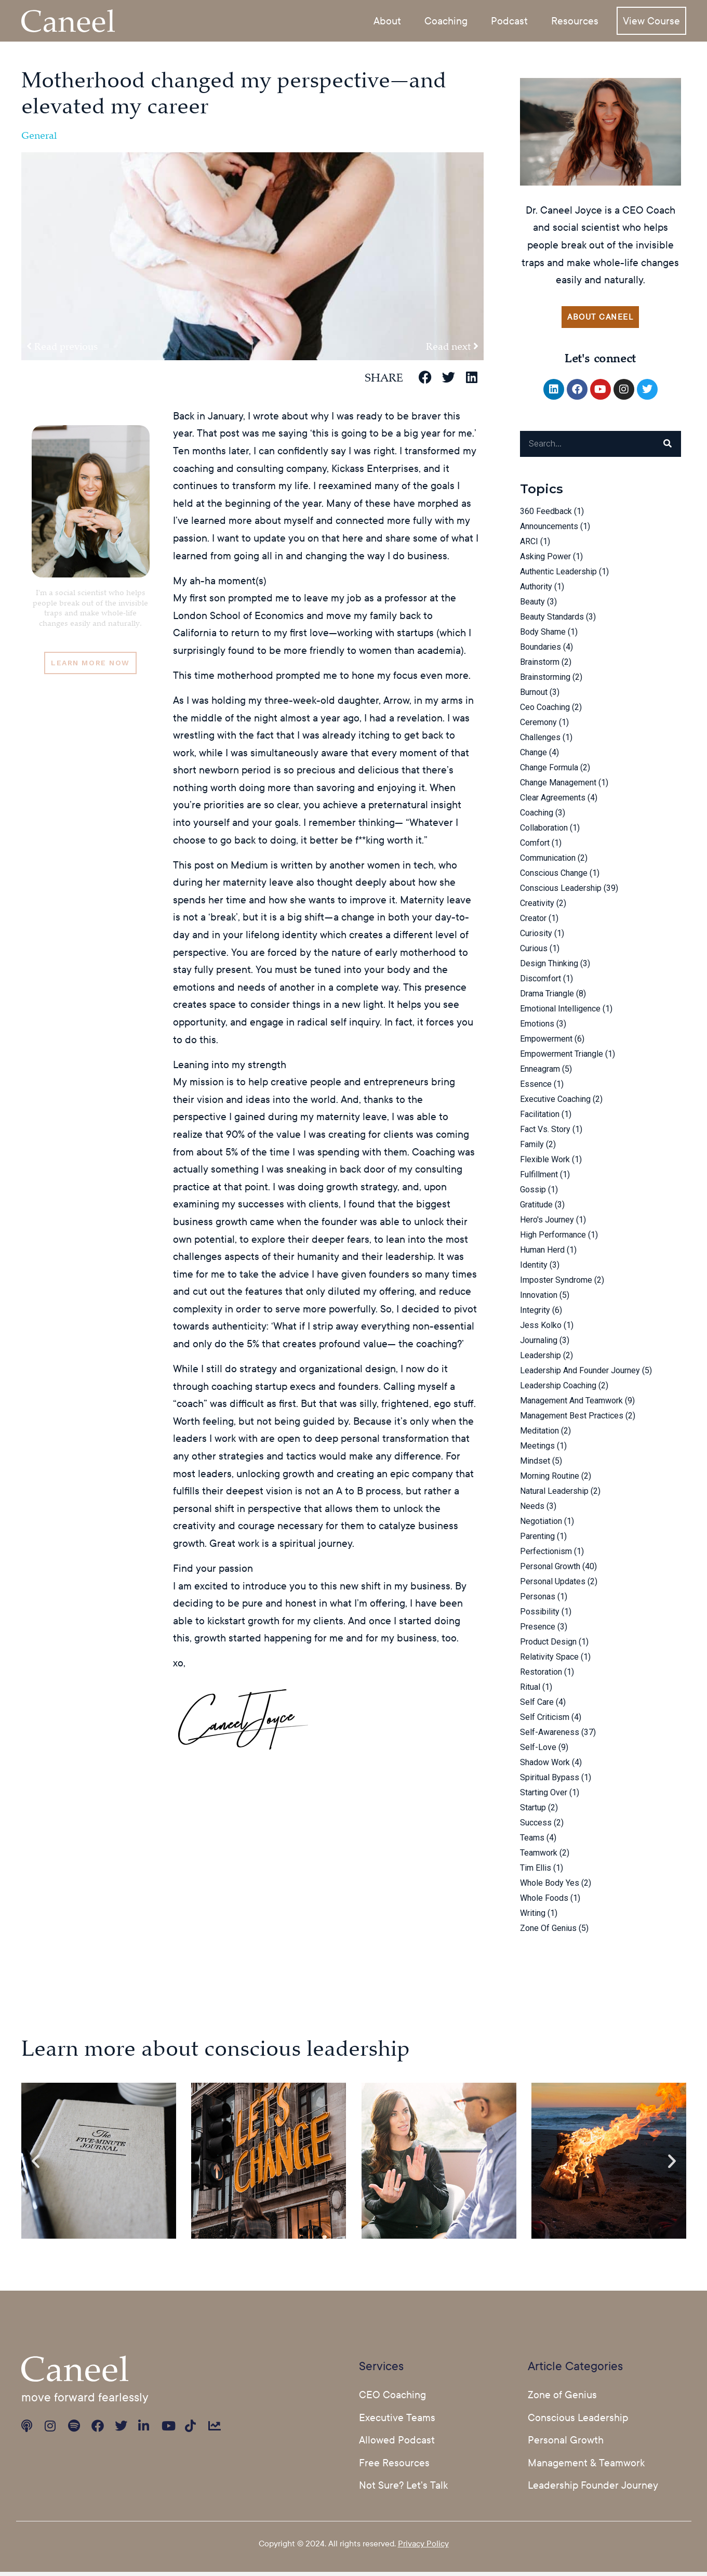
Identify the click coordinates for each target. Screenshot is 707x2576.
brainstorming (545, 681)
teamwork (538, 1856)
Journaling (538, 1344)
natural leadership (554, 1495)
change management (558, 786)
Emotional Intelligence (560, 1012)
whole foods (544, 1902)
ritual (530, 1691)
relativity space (549, 1660)
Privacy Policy (423, 2547)
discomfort (540, 982)
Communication (548, 861)
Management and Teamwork (571, 1404)
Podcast (509, 20)
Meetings (537, 1449)
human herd (542, 1253)
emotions (537, 1027)
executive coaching (555, 1103)
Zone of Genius (548, 1932)
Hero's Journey (547, 1223)
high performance (553, 1238)
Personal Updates (552, 1585)
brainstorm (539, 666)
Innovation (538, 1299)
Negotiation (541, 1525)
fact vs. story (545, 1133)
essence (536, 1088)
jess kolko (541, 1329)
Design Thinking (549, 967)
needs (532, 1510)
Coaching (446, 20)
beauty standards (552, 620)
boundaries (540, 650)
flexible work (545, 1163)
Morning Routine (549, 1479)
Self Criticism (544, 1721)
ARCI (529, 545)
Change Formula (549, 771)
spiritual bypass (549, 1781)
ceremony (538, 726)
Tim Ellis (535, 1871)
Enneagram (540, 1072)
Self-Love (538, 1751)
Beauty (532, 605)
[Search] (668, 448)
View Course (651, 20)
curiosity (536, 937)
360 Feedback (546, 515)
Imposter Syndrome (556, 1284)
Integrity (535, 1314)
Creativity (537, 907)
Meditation (539, 1434)
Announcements (549, 530)
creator (533, 922)
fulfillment (539, 1178)
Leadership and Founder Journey (580, 1374)
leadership (540, 1359)
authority (536, 590)
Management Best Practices (571, 1419)
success (536, 1826)
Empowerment (546, 1042)
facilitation (539, 1118)
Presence (537, 1630)
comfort (535, 846)
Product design (548, 1645)
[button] (425, 377)
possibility (539, 1615)
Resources (574, 20)
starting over (543, 1796)
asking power (545, 560)
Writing (532, 1917)
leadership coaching (558, 1389)
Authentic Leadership (558, 575)
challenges (540, 741)
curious (534, 952)
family (532, 1148)
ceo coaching (545, 711)
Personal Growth (550, 1570)
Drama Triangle (547, 997)
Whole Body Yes (549, 1886)
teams (532, 1841)
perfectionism (546, 1555)
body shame (543, 635)
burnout (534, 696)
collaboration (544, 831)
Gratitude (536, 1208)
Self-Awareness (549, 1736)
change (533, 756)
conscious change (554, 877)
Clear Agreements (552, 801)
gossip (533, 1193)
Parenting (537, 1540)
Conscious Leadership (561, 892)
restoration (541, 1675)
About (387, 20)
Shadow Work (545, 1766)
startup (533, 1811)
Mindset (535, 1464)
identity (534, 1268)
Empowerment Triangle (561, 1057)
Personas (537, 1600)
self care (537, 1706)
